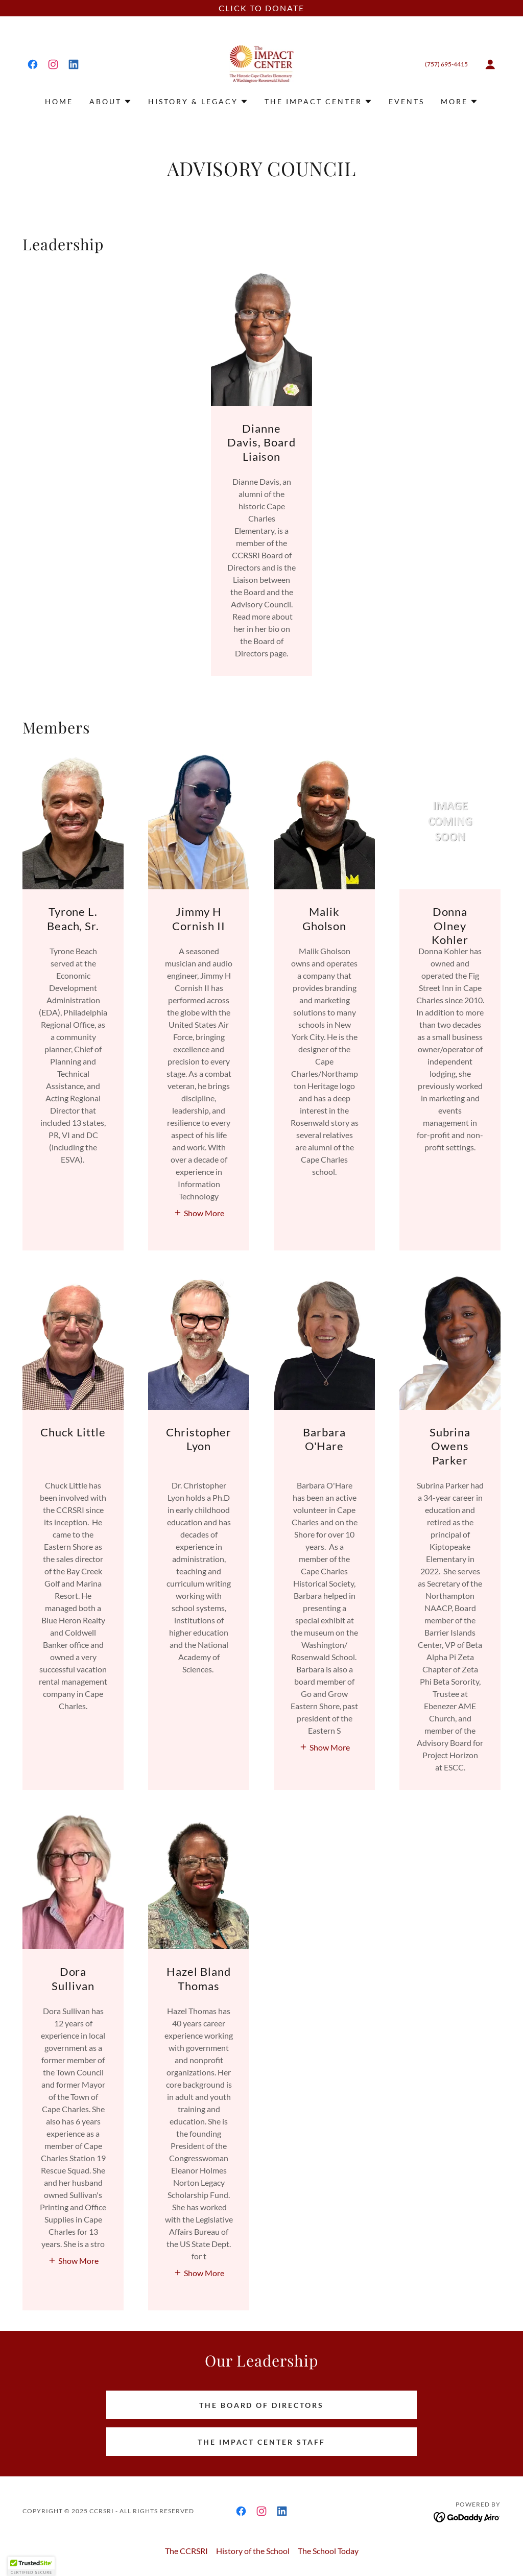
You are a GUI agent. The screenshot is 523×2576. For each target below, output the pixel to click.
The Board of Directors (261, 2405)
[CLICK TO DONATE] (261, 8)
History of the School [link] (253, 2551)
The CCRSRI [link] (186, 2551)
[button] (490, 64)
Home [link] (59, 101)
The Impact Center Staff (262, 2442)
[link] (32, 64)
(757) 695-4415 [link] (446, 64)
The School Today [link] (328, 2551)
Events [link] (406, 101)
